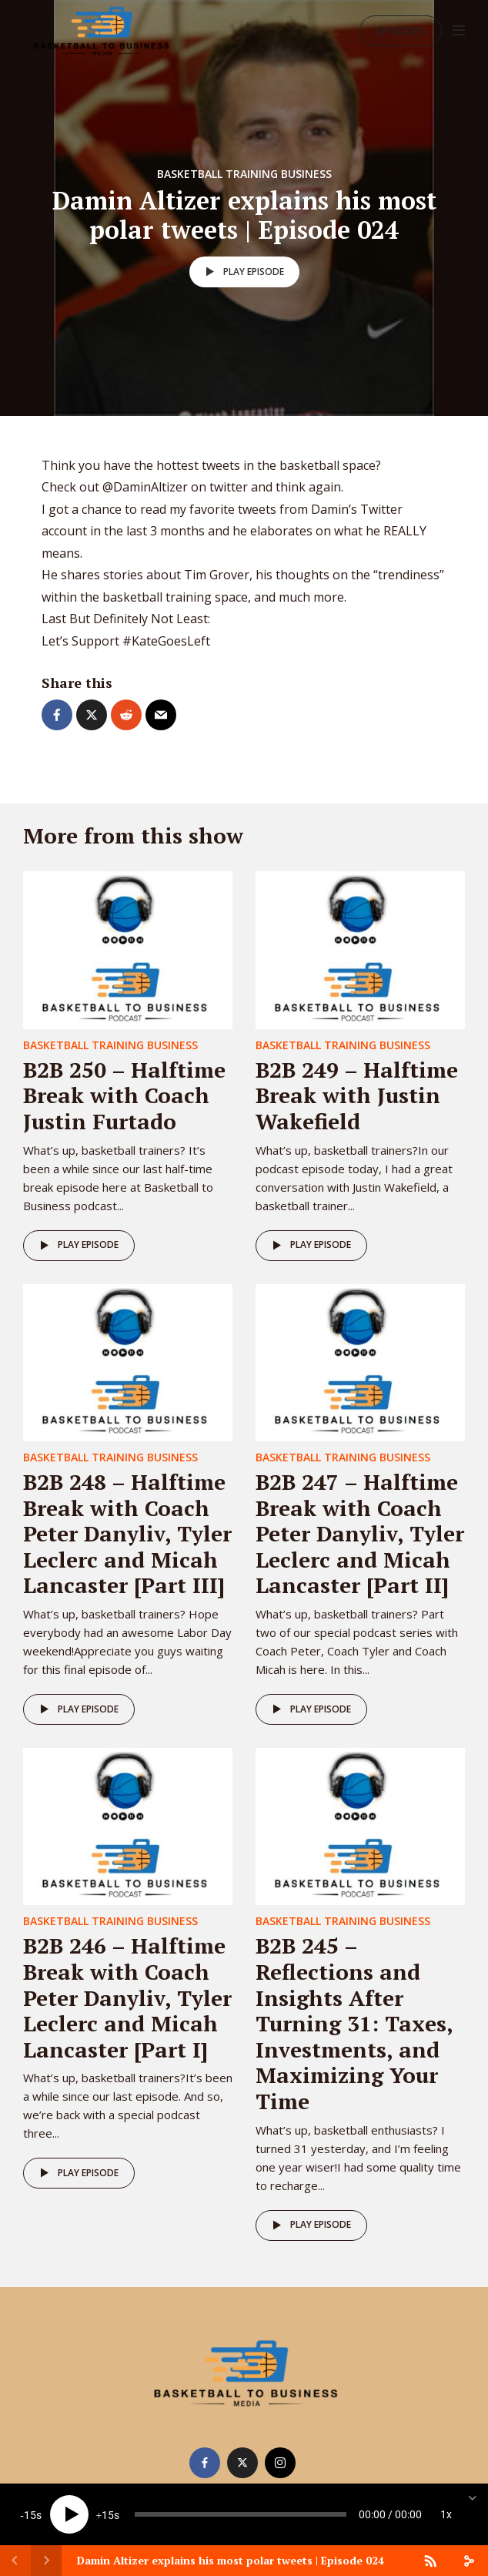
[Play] (69, 2514)
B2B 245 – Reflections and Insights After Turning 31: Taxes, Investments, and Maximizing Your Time (354, 2023)
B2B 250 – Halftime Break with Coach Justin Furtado (124, 1095)
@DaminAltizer (145, 486)
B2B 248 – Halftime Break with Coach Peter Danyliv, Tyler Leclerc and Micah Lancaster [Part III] (127, 1533)
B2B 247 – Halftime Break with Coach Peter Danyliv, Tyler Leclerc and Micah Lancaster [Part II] (360, 1533)
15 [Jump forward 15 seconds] (108, 2515)
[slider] (240, 2514)
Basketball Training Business (244, 173)
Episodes (401, 30)
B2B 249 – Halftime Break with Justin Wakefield (357, 1095)
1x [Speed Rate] (446, 2514)
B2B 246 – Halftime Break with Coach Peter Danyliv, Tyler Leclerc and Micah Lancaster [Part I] (127, 1997)
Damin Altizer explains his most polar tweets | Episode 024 (230, 2560)
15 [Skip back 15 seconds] (30, 2515)
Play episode (242, 272)
